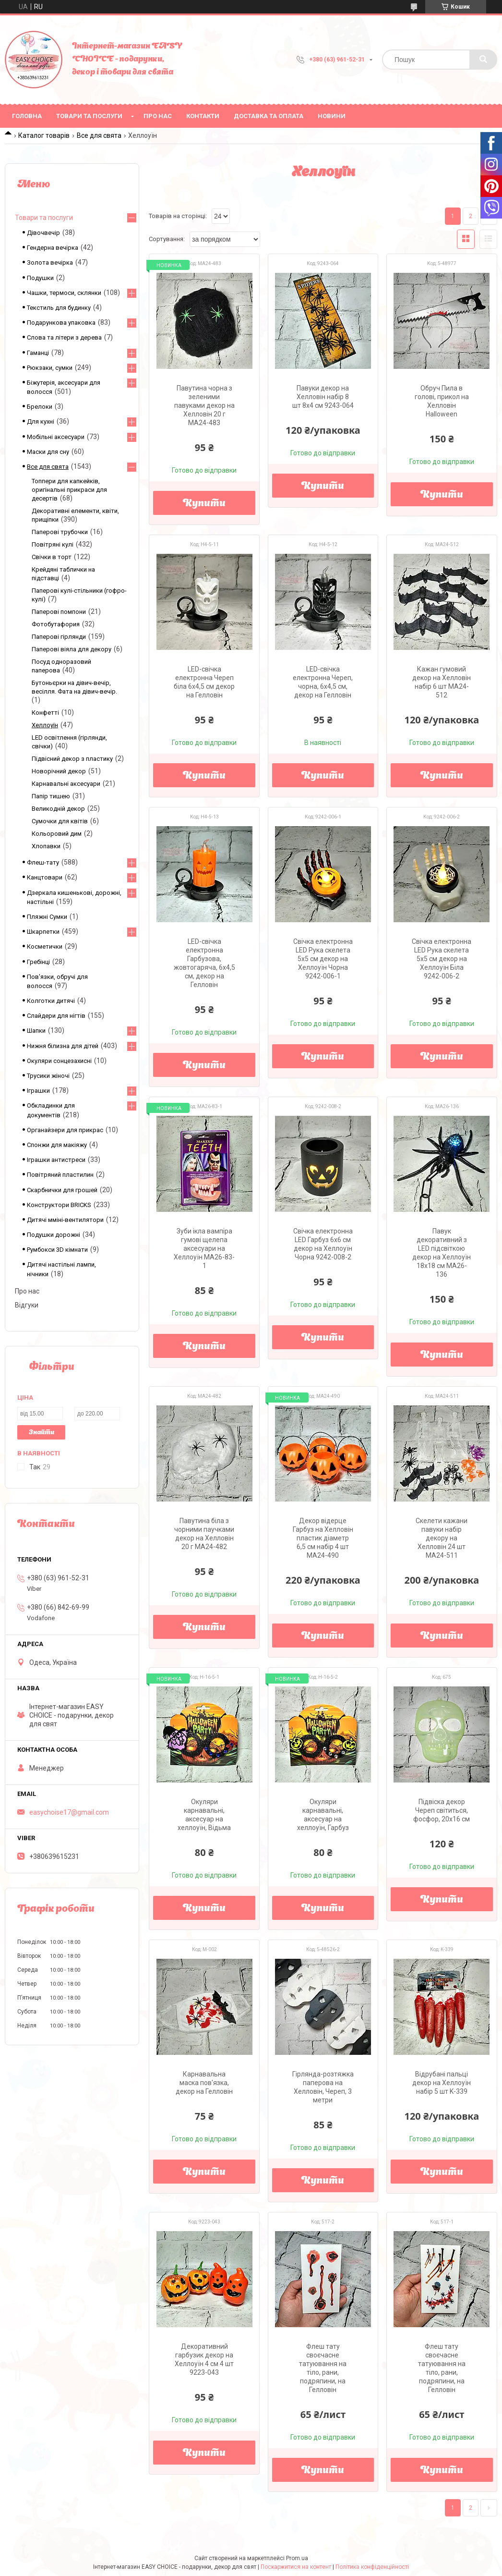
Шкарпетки (43, 931)
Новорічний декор (59, 771)
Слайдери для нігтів (56, 1015)
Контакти (202, 116)
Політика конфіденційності (372, 2567)
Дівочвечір (43, 232)
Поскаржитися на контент (296, 2567)
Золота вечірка (50, 262)
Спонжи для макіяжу (57, 1144)
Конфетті (45, 712)
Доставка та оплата (268, 116)
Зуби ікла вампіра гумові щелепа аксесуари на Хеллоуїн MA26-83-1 (204, 1248)
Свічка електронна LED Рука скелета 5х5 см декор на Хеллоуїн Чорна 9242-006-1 (323, 959)
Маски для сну (48, 451)
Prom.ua (297, 2558)
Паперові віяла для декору (71, 649)
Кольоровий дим (57, 833)
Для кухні (40, 421)
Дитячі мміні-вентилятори (65, 1219)
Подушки (40, 277)
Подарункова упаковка (61, 322)
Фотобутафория (56, 624)
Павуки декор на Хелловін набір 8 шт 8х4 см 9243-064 (323, 396)
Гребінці (38, 961)
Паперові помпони (59, 611)
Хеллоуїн (45, 725)
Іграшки (38, 1090)
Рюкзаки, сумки (49, 367)
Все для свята (99, 135)
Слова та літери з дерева (64, 337)
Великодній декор (58, 808)
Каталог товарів (44, 135)
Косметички (44, 946)
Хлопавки (46, 846)
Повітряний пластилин (60, 1174)
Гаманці (38, 352)
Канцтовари (44, 877)
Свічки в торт (52, 557)
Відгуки (26, 1305)
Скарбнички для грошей (62, 1190)
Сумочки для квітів (60, 821)
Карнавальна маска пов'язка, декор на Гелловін (204, 2082)
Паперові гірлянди (59, 636)
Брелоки (39, 406)
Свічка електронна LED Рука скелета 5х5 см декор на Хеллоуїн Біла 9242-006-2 (441, 959)
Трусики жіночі (48, 1075)
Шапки (36, 1030)
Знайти (41, 1432)
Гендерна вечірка (52, 247)
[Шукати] (483, 59)
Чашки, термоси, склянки (64, 292)
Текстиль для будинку (59, 307)
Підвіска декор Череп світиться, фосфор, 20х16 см (441, 1810)
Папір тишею (51, 796)
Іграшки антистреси (56, 1159)
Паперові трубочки (60, 532)
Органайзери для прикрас (65, 1130)
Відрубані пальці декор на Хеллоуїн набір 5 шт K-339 (441, 2082)
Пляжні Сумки (47, 916)
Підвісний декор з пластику (72, 758)
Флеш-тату (43, 862)
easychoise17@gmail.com (69, 1812)
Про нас (157, 116)
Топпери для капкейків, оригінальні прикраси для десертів (69, 489)
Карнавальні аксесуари (66, 783)
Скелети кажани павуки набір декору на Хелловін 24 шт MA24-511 (441, 1538)
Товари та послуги (89, 116)
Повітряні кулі (52, 544)
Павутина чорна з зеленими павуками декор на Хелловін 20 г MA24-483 (204, 405)
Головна (27, 116)
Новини (332, 116)
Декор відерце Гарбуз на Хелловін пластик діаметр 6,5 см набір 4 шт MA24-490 (323, 1538)
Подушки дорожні (53, 1234)
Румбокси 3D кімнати (57, 1249)
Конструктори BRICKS (59, 1205)
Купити (204, 504)
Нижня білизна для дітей (62, 1046)
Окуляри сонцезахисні (59, 1060)
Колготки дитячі (51, 1000)
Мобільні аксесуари (55, 436)
